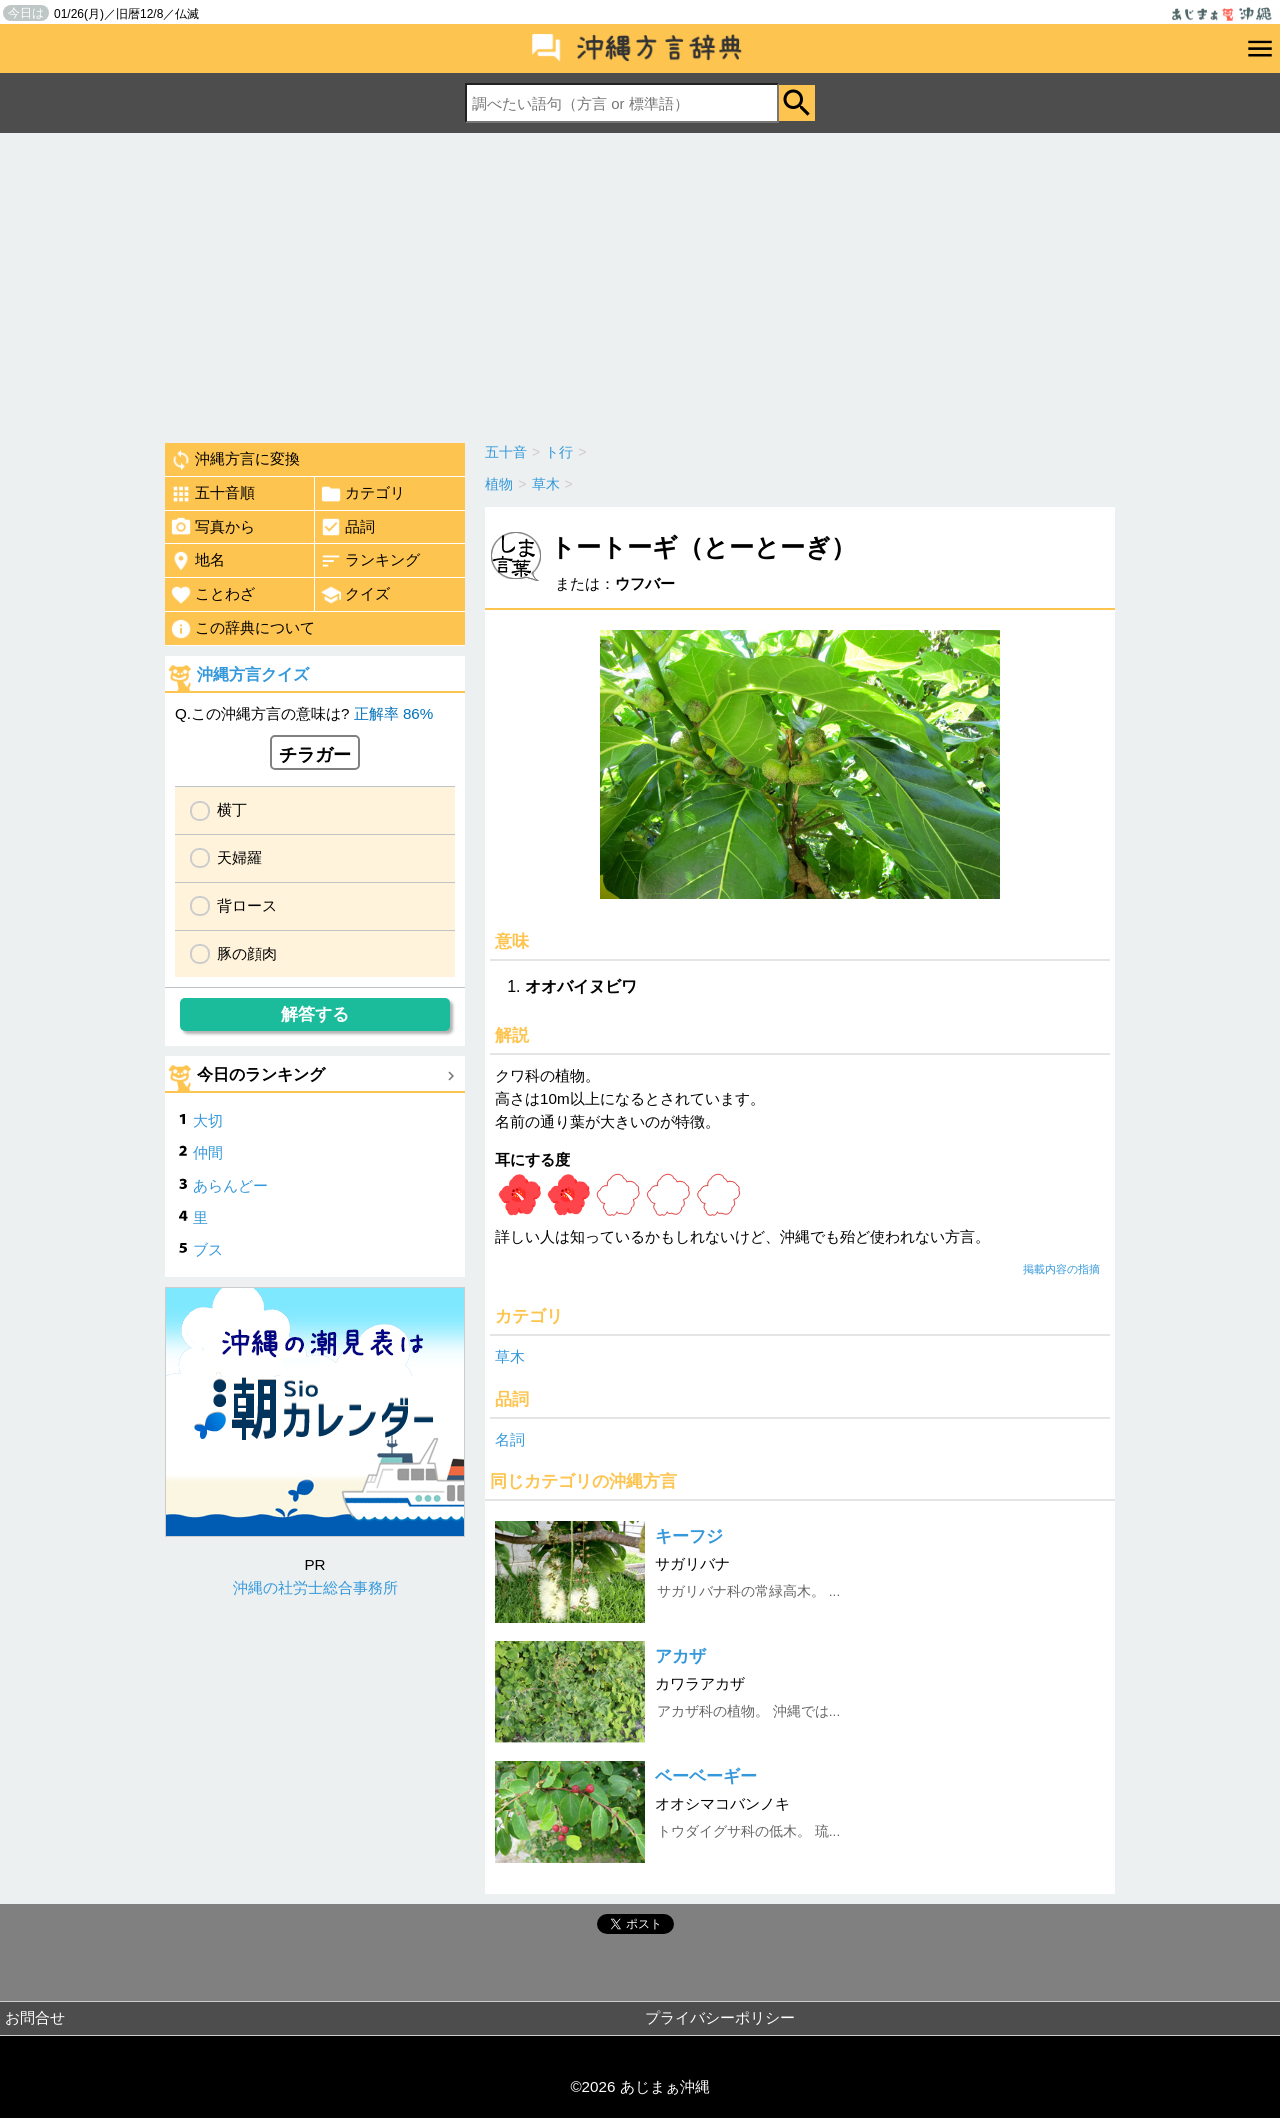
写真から (212, 527)
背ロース (247, 905)
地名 (197, 561)
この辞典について (242, 629)
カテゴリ (362, 494)
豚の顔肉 (247, 953)
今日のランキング (261, 1074)
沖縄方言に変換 (235, 460)
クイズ (355, 595)
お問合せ (35, 2017)
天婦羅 (239, 857)
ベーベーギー (706, 1776)
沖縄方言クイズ (253, 674)
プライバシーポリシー (720, 2017)
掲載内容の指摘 (1061, 1269)
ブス (208, 1249)
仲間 (208, 1152)
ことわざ (212, 595)
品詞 (347, 527)
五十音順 (212, 494)
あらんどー (230, 1185)
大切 (208, 1120)
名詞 (510, 1439)
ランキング (370, 561)
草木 (510, 1356)
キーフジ (689, 1536)
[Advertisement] (640, 283)
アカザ (680, 1656)
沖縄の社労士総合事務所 (315, 1587)
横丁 (232, 809)
